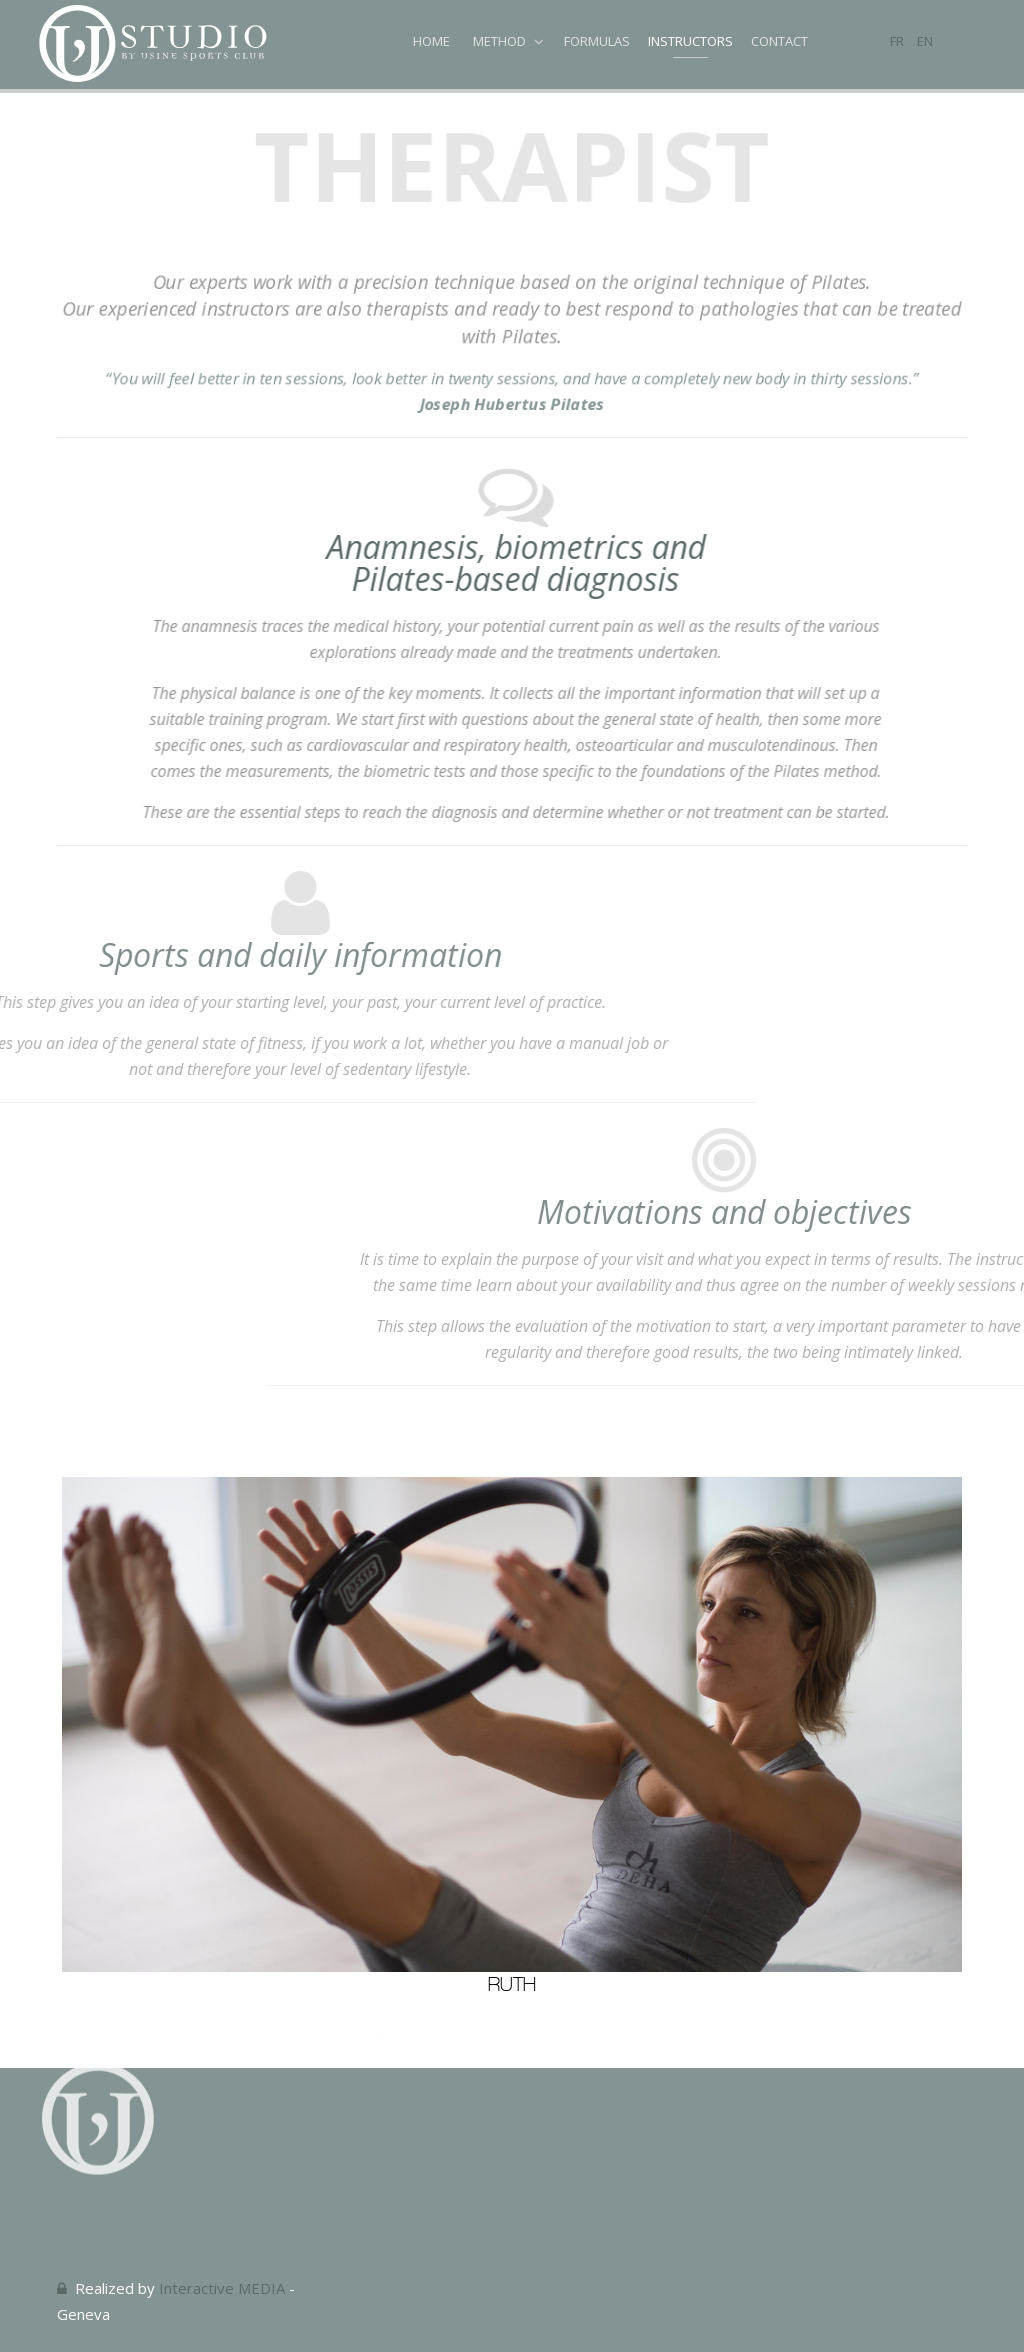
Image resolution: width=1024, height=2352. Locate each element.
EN (925, 41)
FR (898, 41)
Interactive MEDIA (222, 2288)
